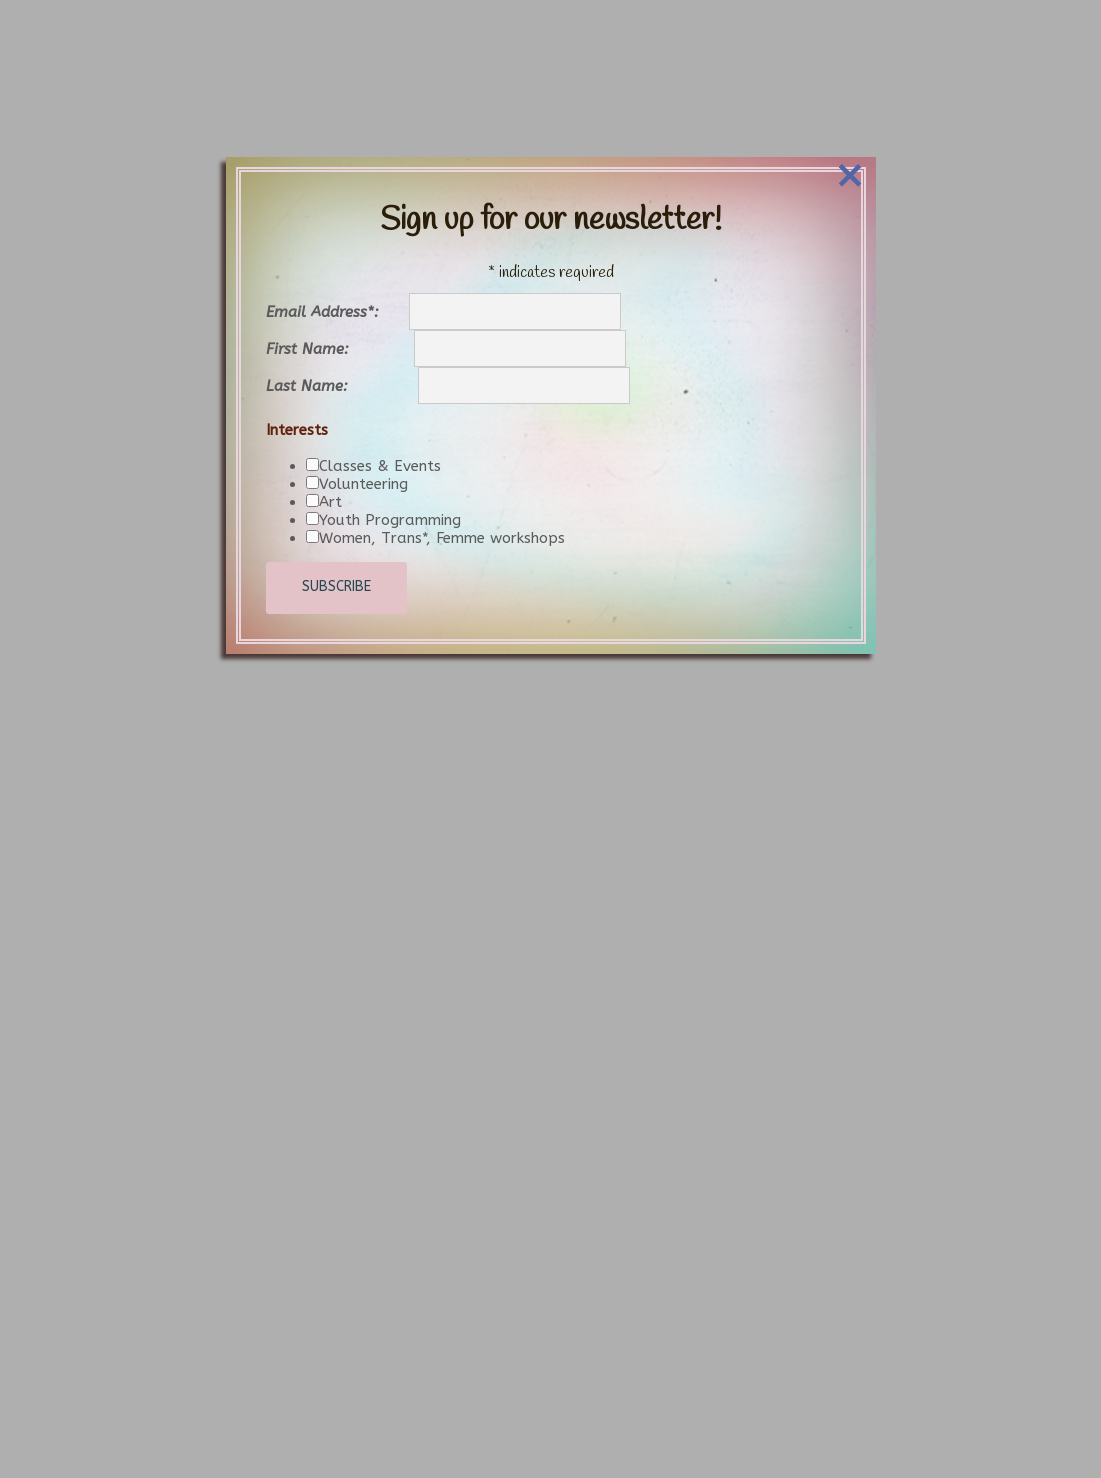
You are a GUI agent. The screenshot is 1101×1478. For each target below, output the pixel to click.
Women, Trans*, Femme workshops (442, 492)
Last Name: (342, 341)
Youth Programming (390, 474)
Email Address (337, 267)
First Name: (340, 304)
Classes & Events (380, 420)
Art (330, 456)
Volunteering (363, 438)
